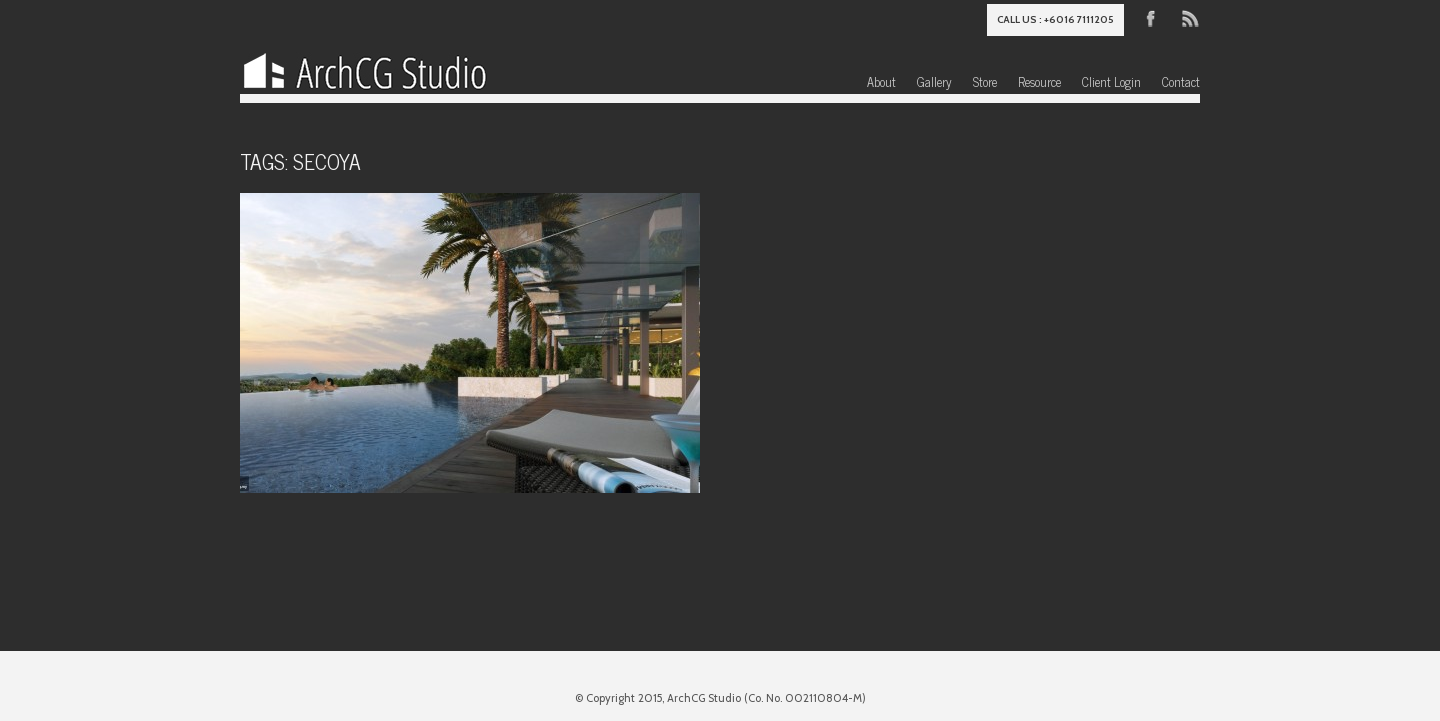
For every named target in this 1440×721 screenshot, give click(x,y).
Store (985, 81)
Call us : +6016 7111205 (1055, 19)
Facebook (1151, 17)
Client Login (1111, 81)
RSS (1189, 17)
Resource (1039, 81)
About (881, 81)
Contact (1181, 81)
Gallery (934, 81)
